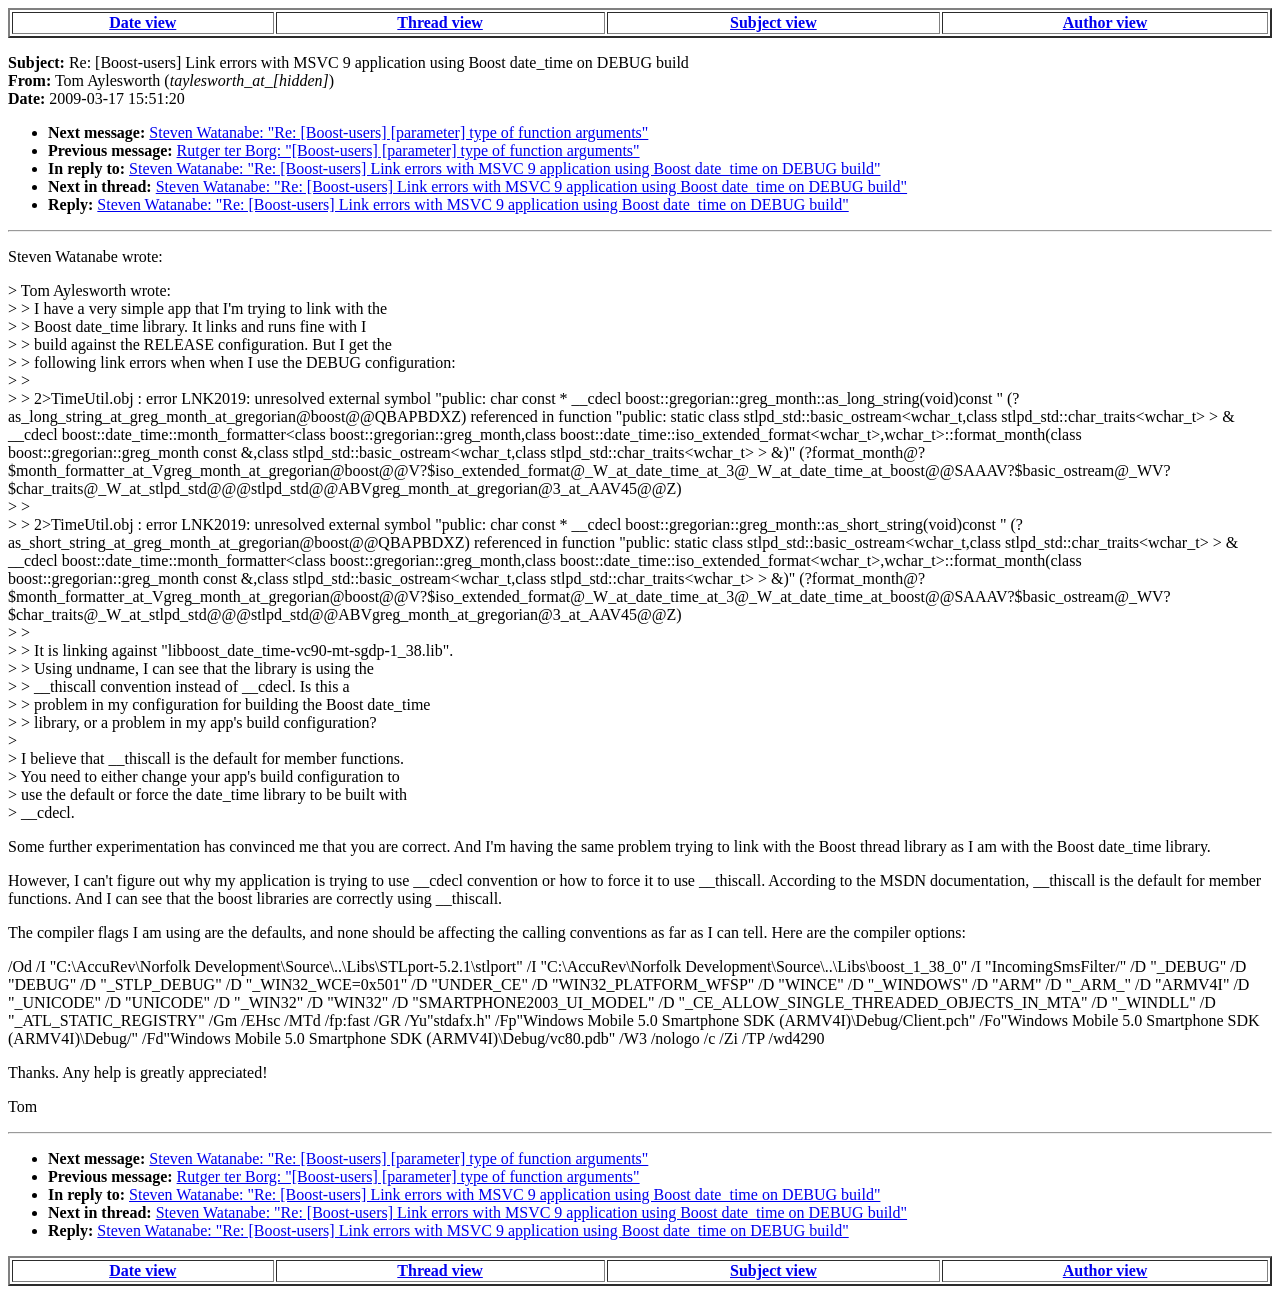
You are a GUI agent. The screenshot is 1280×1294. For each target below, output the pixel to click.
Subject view (773, 22)
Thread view (439, 22)
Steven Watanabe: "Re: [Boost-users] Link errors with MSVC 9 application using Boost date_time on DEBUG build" (504, 168)
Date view (142, 22)
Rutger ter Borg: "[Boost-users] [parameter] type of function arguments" (408, 150)
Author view (1105, 22)
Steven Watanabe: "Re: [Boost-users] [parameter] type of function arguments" (398, 132)
